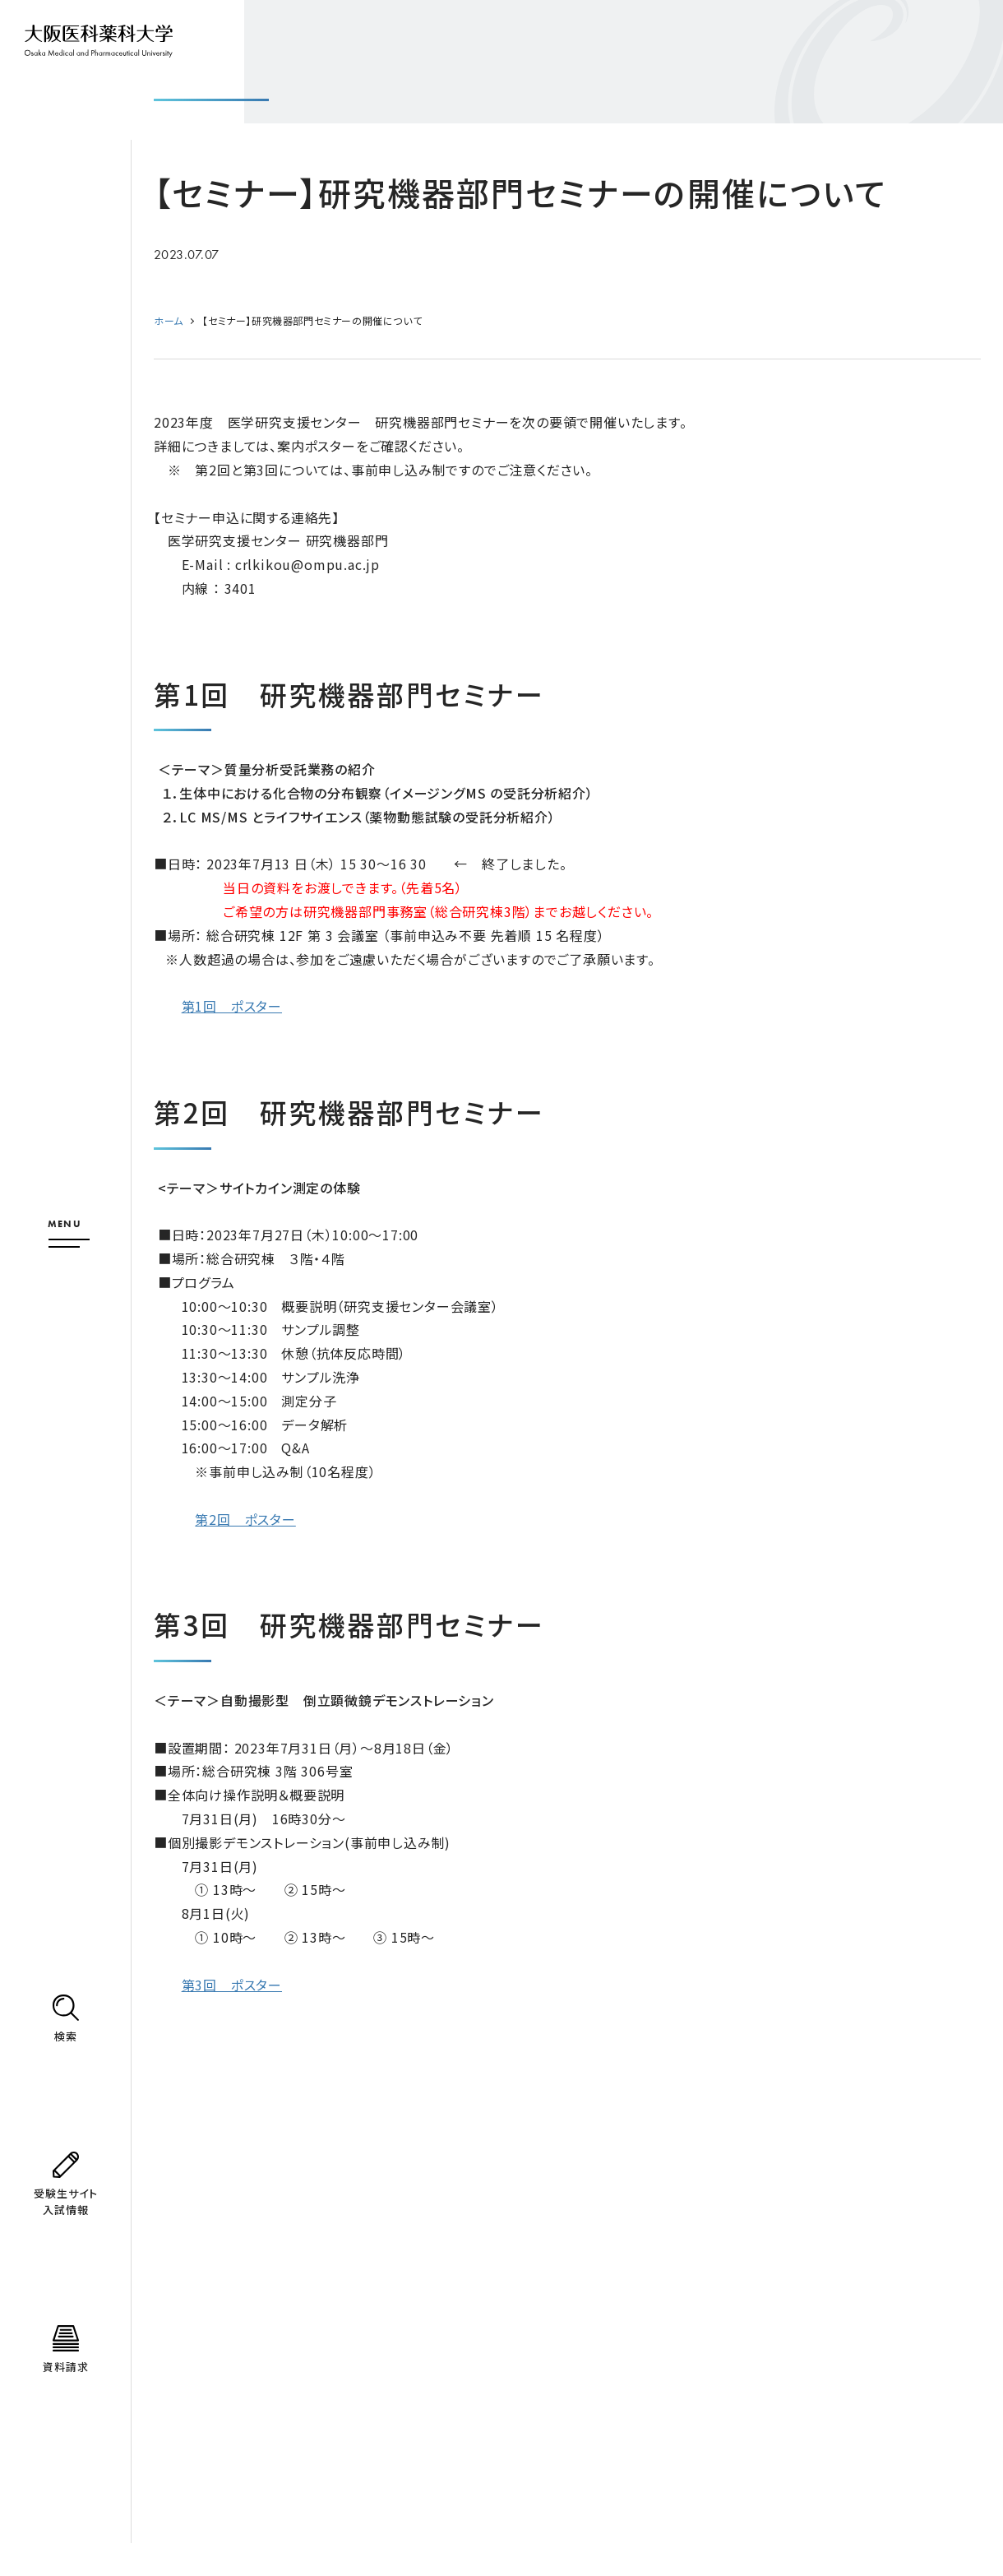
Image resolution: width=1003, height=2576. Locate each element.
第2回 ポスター (245, 1519)
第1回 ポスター (232, 1006)
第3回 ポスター (232, 1985)
